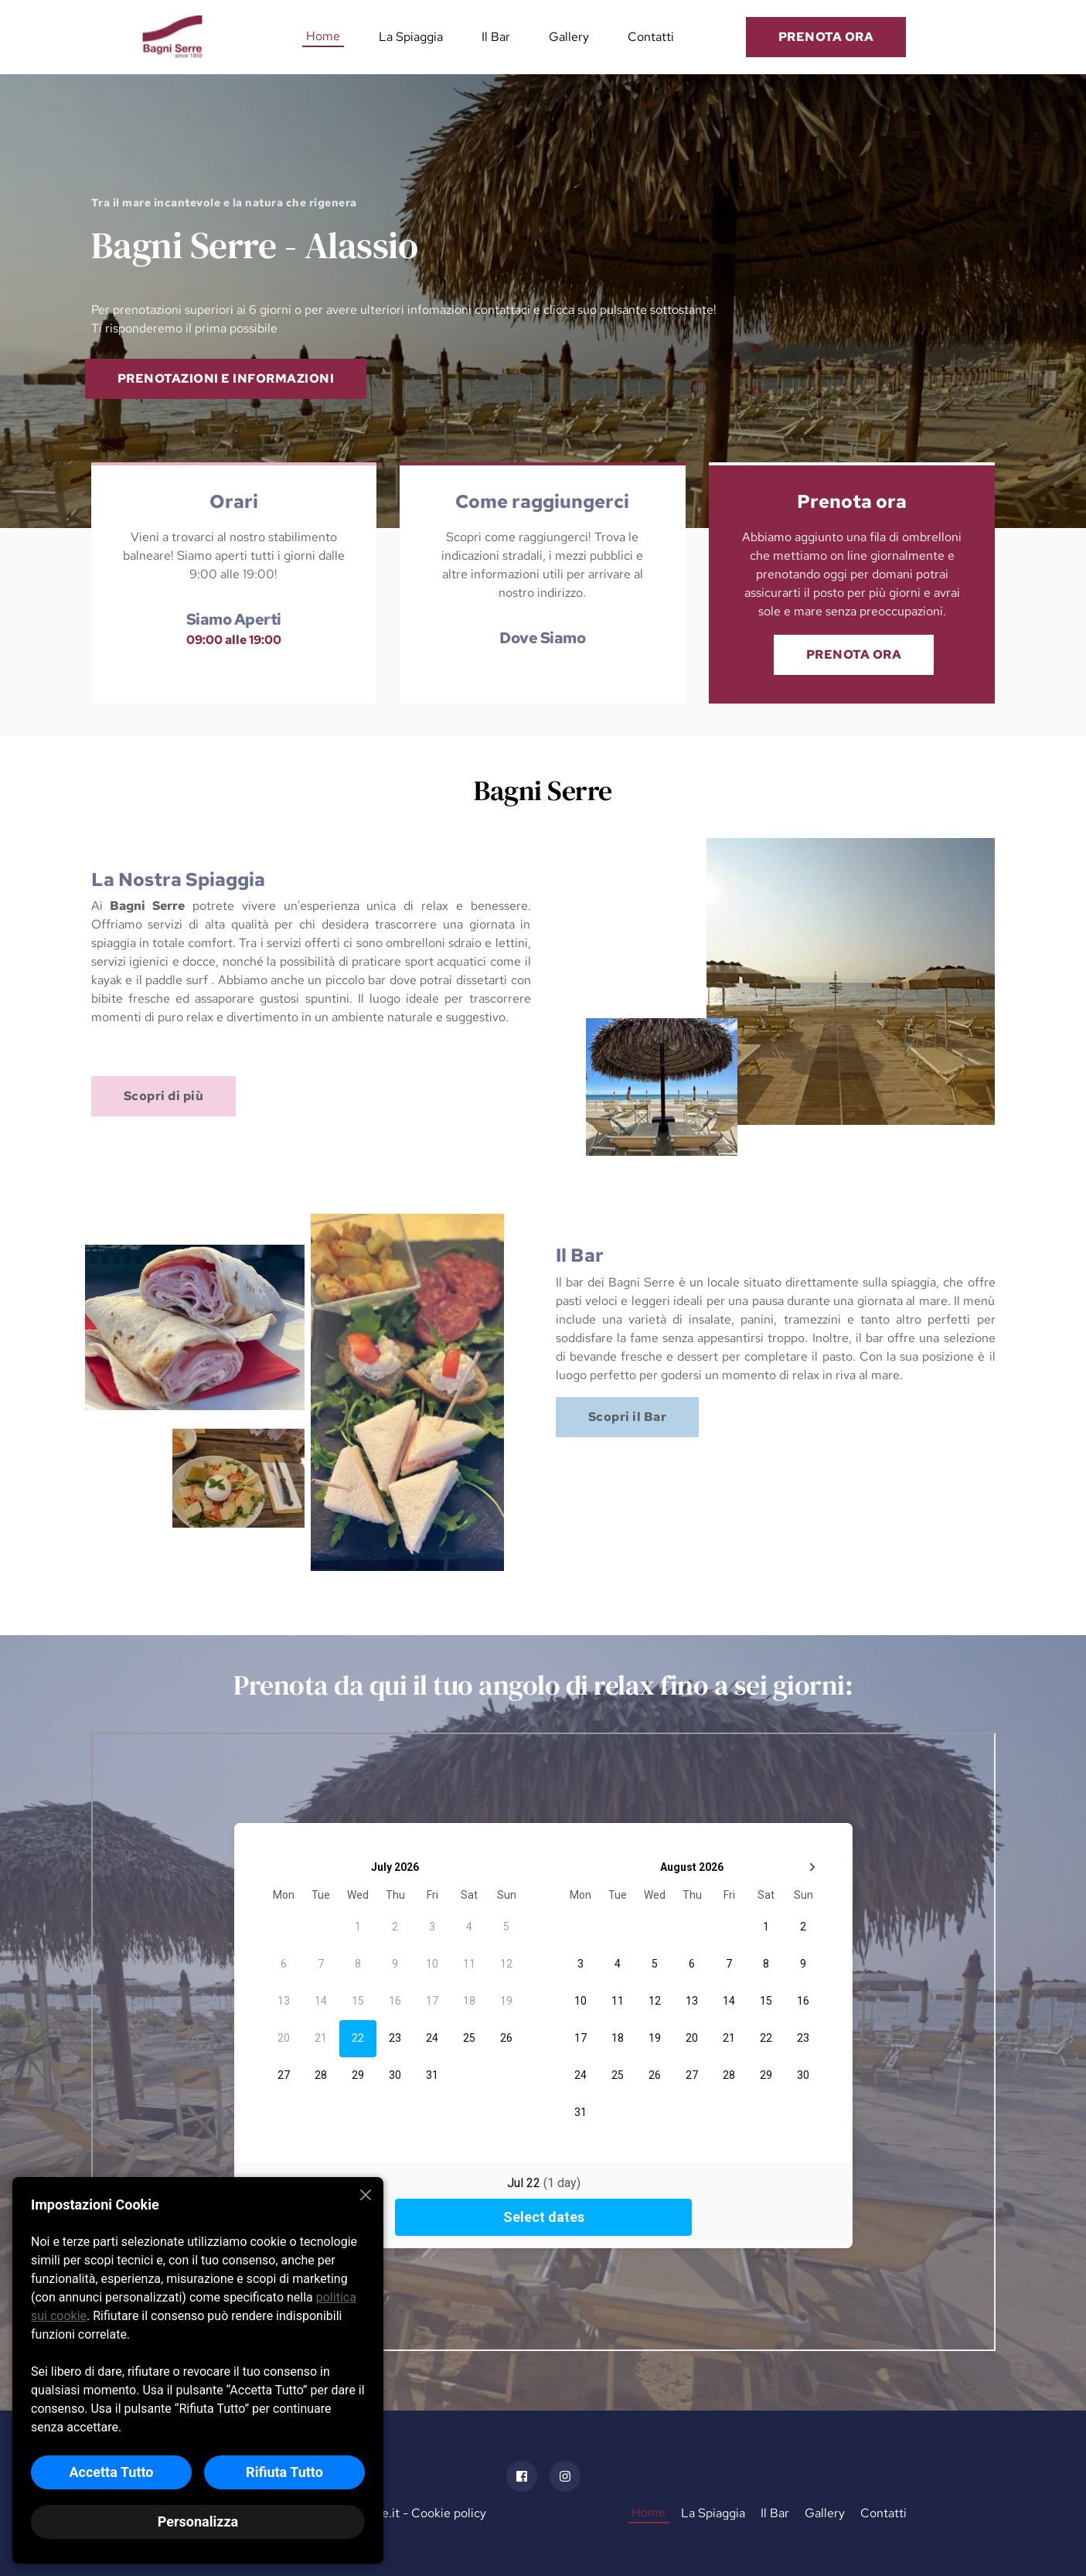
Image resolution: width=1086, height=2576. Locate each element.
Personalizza (198, 2521)
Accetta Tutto (111, 2472)
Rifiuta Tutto (284, 2472)
